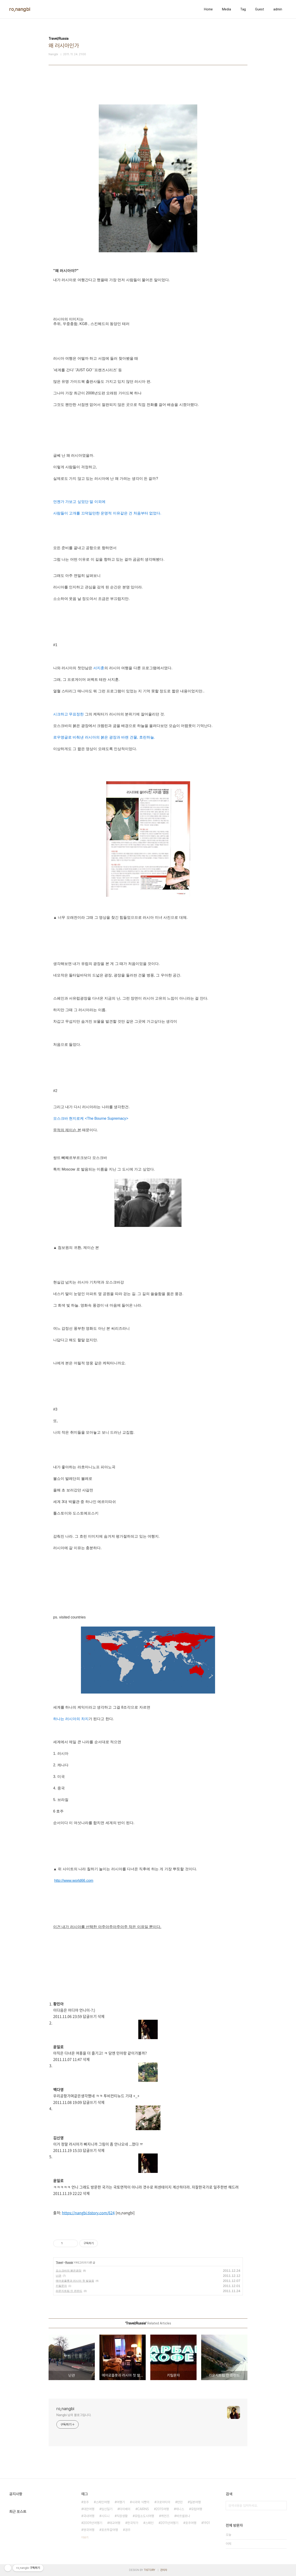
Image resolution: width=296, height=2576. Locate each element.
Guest (259, 9)
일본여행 (195, 2502)
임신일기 (106, 2509)
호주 (86, 2502)
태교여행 (114, 2523)
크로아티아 (163, 2502)
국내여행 (88, 2516)
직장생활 (122, 2516)
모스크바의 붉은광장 (68, 2270)
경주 (127, 2530)
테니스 (180, 2509)
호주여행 (190, 2523)
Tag (243, 9)
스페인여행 (103, 2502)
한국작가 (132, 2523)
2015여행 (162, 2509)
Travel (59, 2262)
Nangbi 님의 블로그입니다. (73, 2415)
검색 (282, 2505)
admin (277, 9)
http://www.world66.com (73, 1881)
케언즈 (165, 2516)
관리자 (163, 2570)
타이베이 (124, 2509)
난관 (58, 2275)
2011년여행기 (169, 2523)
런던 (180, 2502)
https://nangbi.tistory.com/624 (88, 2212)
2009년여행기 (92, 2523)
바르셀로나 (183, 2516)
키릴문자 (61, 2285)
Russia (69, 2262)
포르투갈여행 (109, 2530)
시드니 (105, 2516)
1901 (206, 2523)
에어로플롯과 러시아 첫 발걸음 (75, 2280)
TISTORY (149, 2570)
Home (208, 9)
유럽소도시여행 (144, 2516)
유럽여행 (196, 2509)
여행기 (121, 2502)
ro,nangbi (19, 9)
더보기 (84, 2537)
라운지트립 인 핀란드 (69, 2291)
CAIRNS (143, 2509)
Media (226, 9)
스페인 (149, 2523)
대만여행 (88, 2509)
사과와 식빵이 (140, 2502)
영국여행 (88, 2530)
